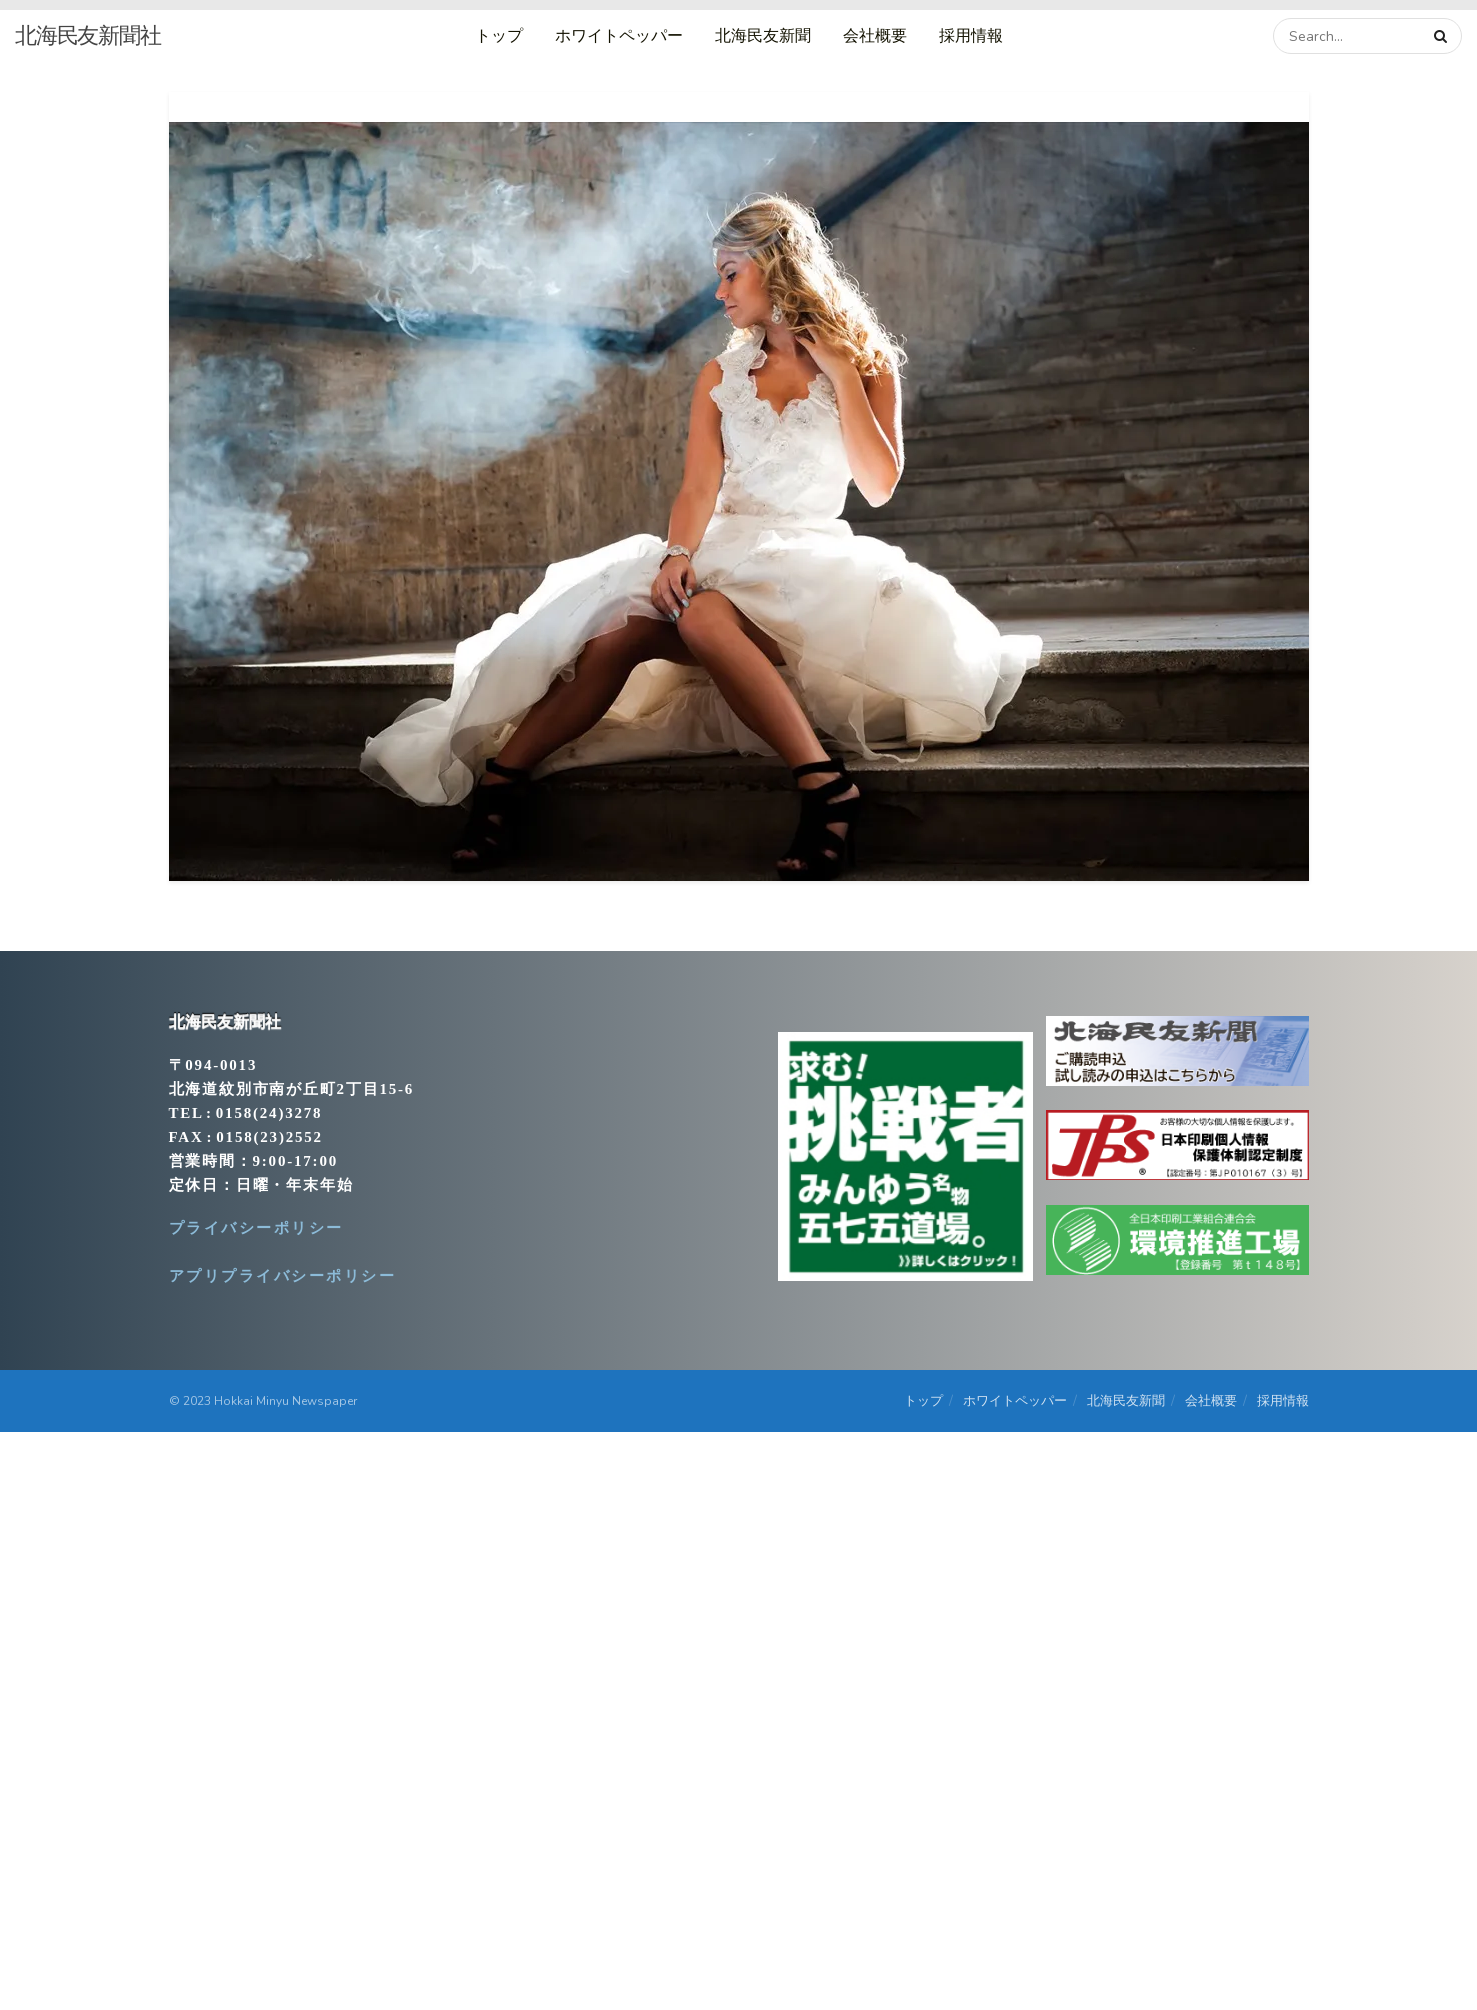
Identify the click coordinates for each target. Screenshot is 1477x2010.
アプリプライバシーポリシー (283, 1276)
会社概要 (875, 35)
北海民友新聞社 (88, 36)
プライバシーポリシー (256, 1228)
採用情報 (971, 35)
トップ (499, 35)
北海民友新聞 (763, 35)
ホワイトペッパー (619, 35)
